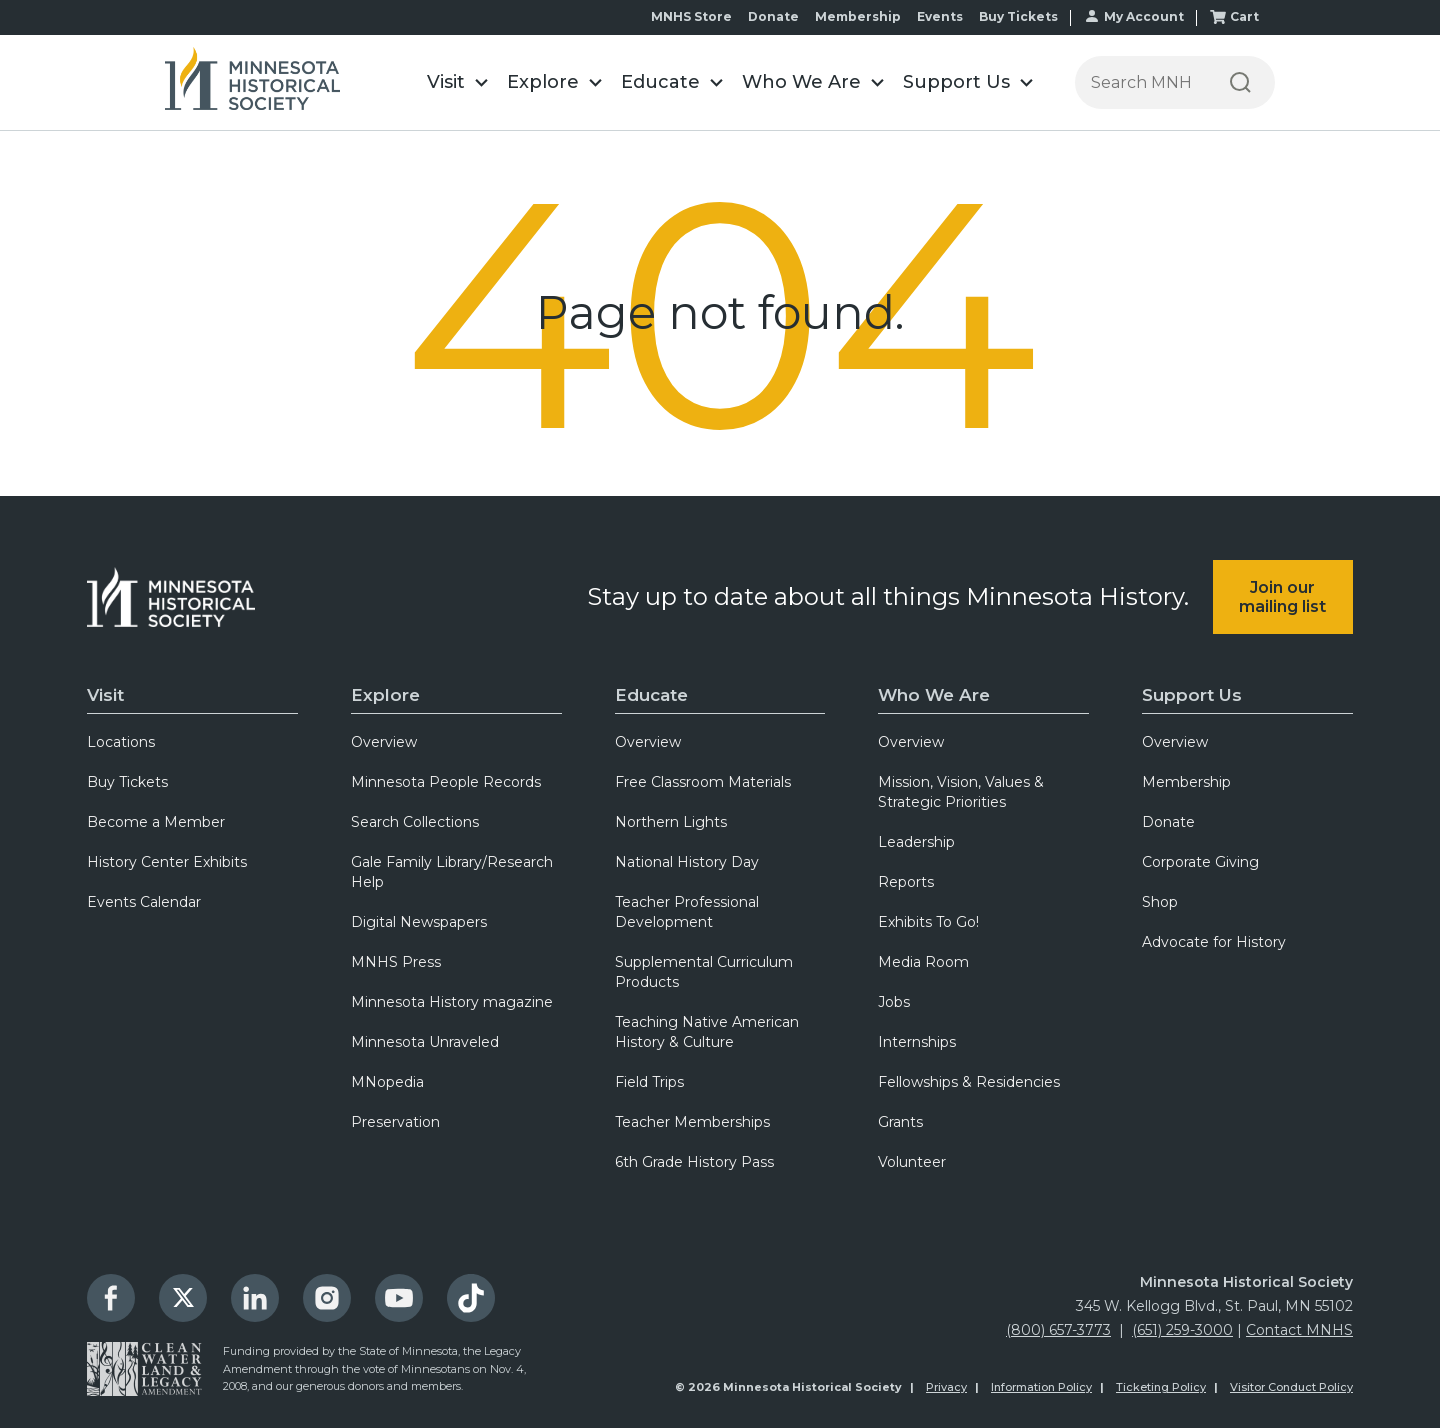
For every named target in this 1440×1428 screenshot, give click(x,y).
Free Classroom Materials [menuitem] (703, 782)
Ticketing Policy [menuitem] (1161, 1387)
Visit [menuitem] (105, 695)
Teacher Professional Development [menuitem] (687, 912)
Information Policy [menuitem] (1041, 1387)
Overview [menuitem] (384, 742)
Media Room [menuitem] (923, 962)
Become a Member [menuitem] (156, 822)
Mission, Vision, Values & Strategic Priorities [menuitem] (961, 792)
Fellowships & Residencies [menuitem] (969, 1082)
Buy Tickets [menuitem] (1018, 16)
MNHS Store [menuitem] (691, 16)
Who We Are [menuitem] (934, 695)
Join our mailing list (1282, 597)
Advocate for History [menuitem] (1214, 942)
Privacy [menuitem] (946, 1387)
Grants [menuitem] (900, 1122)
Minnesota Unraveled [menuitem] (425, 1042)
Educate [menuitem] (651, 695)
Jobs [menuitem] (894, 1002)
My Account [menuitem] (1144, 16)
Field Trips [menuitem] (649, 1082)
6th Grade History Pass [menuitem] (694, 1162)
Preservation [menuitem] (395, 1122)
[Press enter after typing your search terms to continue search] (1140, 82)
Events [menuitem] (940, 16)
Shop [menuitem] (1160, 902)
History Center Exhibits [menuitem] (167, 862)
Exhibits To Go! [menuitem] (928, 922)
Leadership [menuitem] (916, 842)
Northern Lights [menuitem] (671, 822)
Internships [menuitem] (917, 1042)
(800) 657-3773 (1058, 1330)
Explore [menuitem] (385, 695)
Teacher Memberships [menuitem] (692, 1122)
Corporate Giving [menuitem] (1200, 862)
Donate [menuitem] (773, 16)
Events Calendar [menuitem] (144, 902)
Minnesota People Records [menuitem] (446, 782)
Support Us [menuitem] (1192, 695)
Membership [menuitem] (858, 16)
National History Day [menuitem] (687, 862)
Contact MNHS (1299, 1330)
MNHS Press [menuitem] (396, 962)
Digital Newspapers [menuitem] (419, 922)
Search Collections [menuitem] (415, 822)
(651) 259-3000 (1182, 1330)
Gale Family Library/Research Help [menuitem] (452, 872)
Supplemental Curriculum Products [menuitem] (704, 972)
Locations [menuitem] (121, 742)
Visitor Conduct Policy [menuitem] (1291, 1387)
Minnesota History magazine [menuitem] (452, 1002)
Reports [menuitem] (906, 882)
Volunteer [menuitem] (912, 1162)
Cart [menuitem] (1244, 16)
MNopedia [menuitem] (387, 1082)
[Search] (1240, 82)
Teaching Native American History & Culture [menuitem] (707, 1032)
